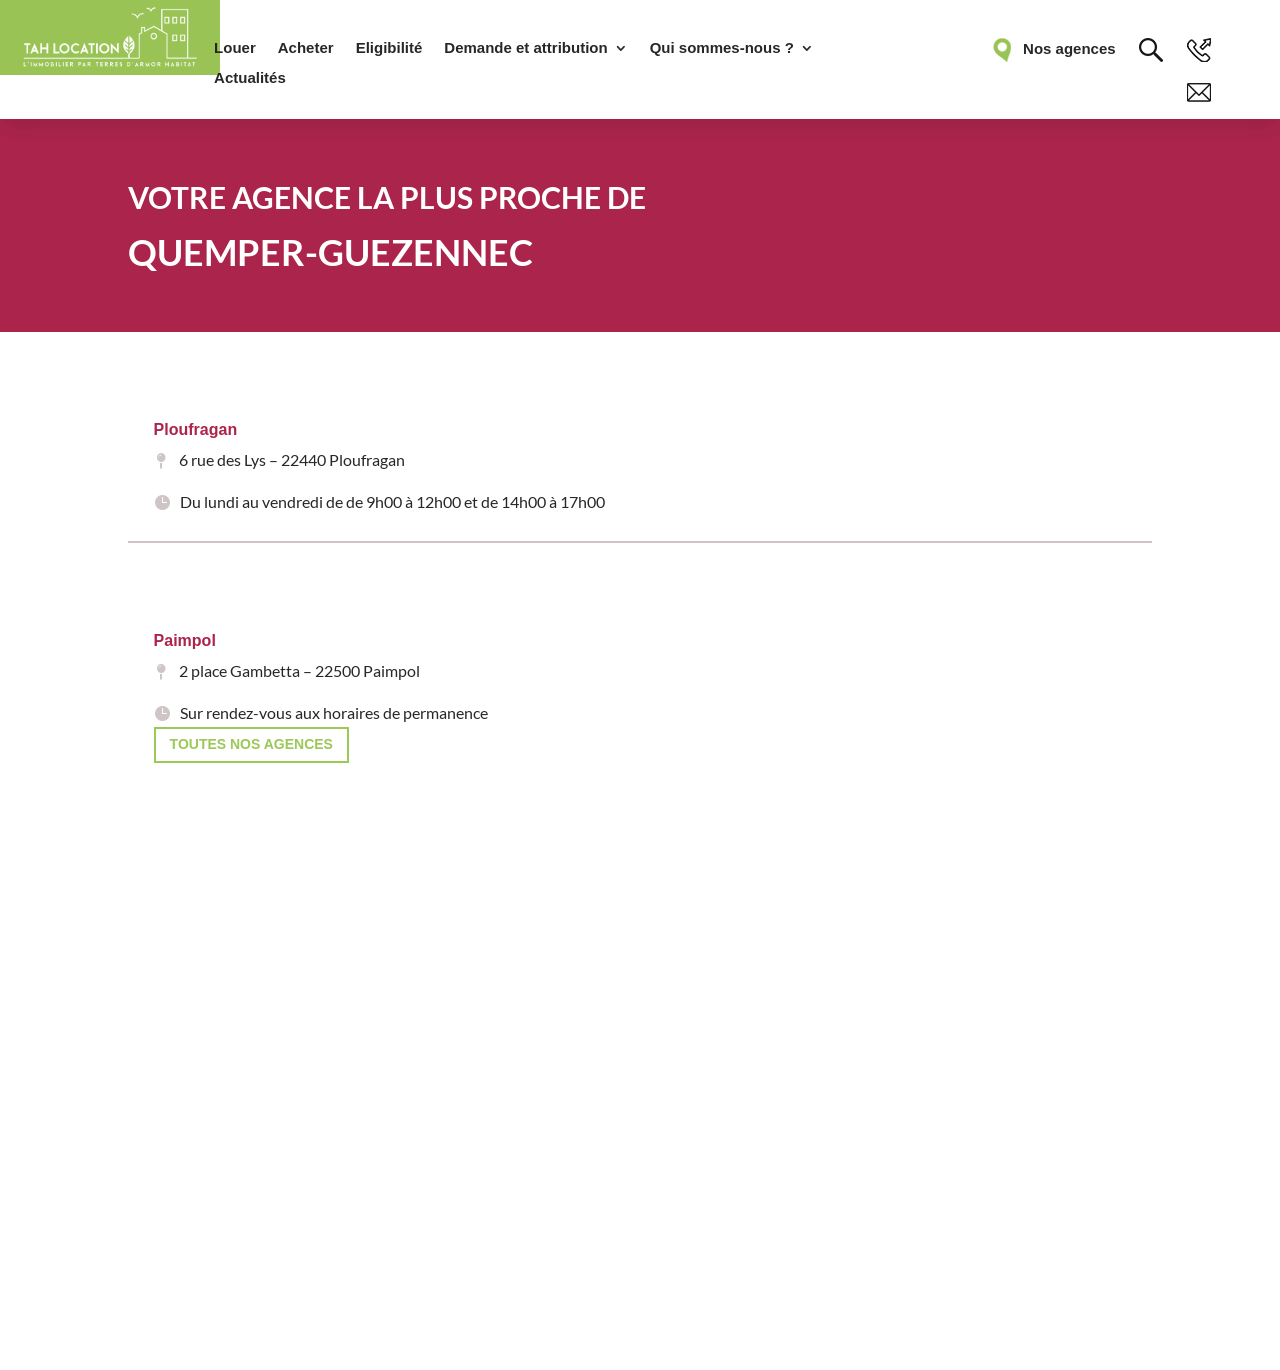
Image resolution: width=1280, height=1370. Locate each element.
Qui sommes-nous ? (722, 48)
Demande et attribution (525, 48)
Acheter (306, 48)
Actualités (250, 78)
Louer (235, 48)
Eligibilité (389, 48)
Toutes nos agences (251, 744)
